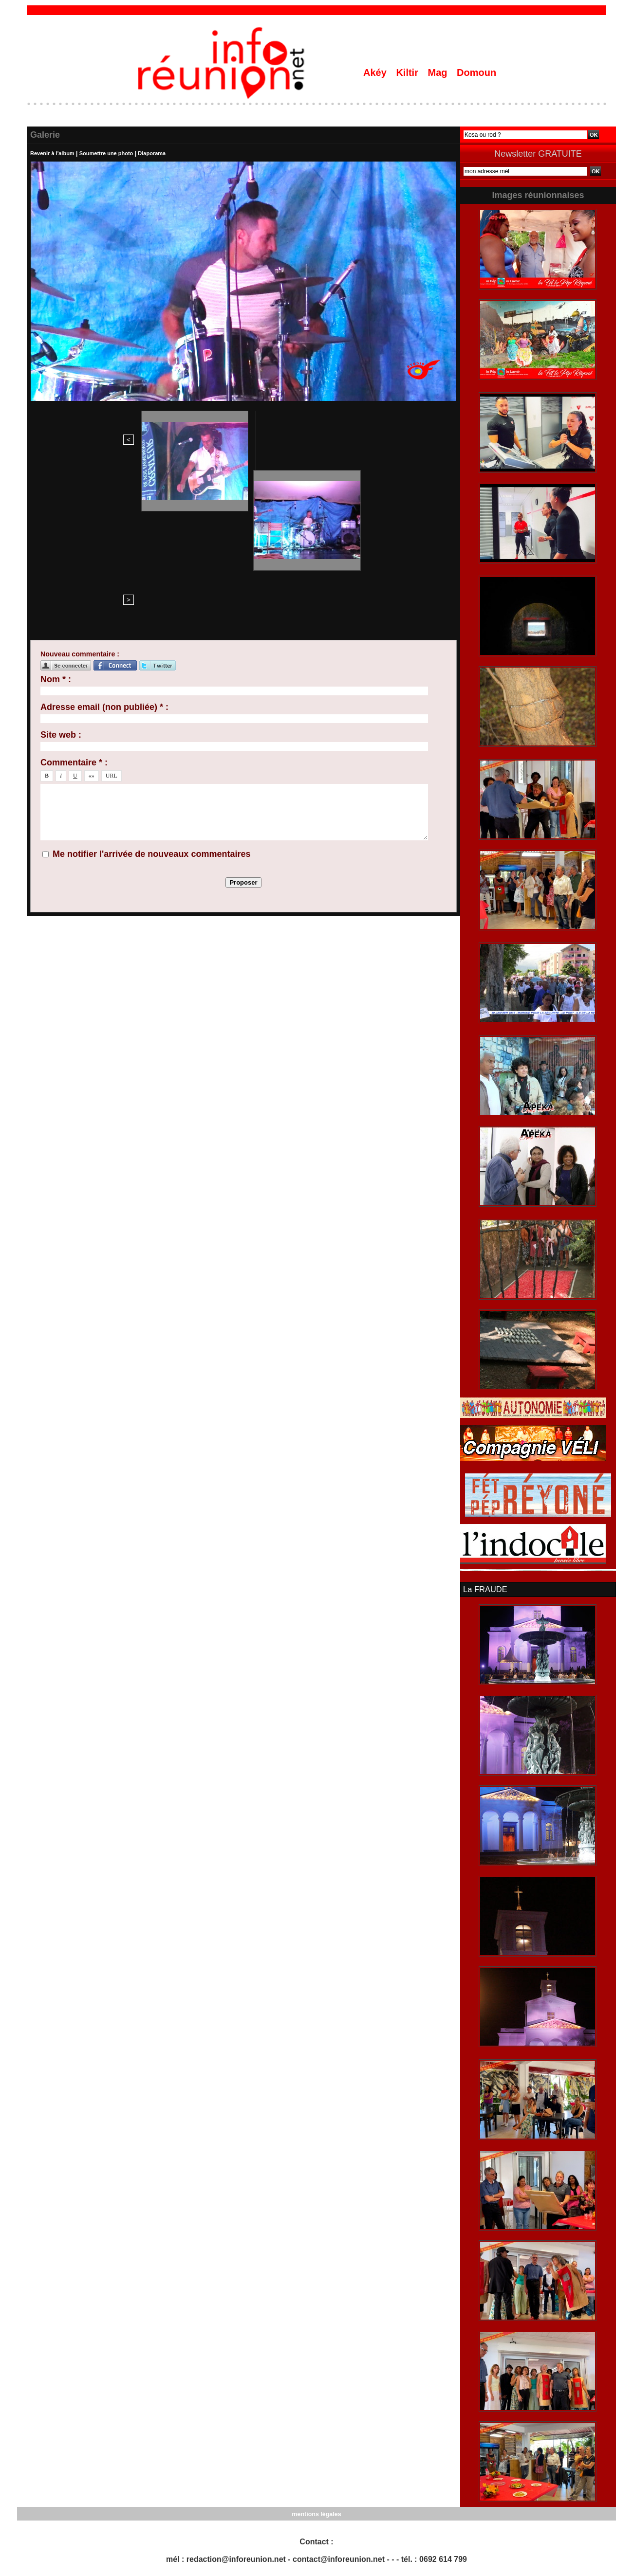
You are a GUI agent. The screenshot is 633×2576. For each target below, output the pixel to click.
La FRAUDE (484, 1589)
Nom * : (55, 520)
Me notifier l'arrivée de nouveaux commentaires (151, 695)
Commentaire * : (74, 603)
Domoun (476, 72)
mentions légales (316, 2513)
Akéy (376, 72)
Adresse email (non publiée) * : (104, 548)
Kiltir (408, 72)
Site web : (60, 576)
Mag (439, 72)
